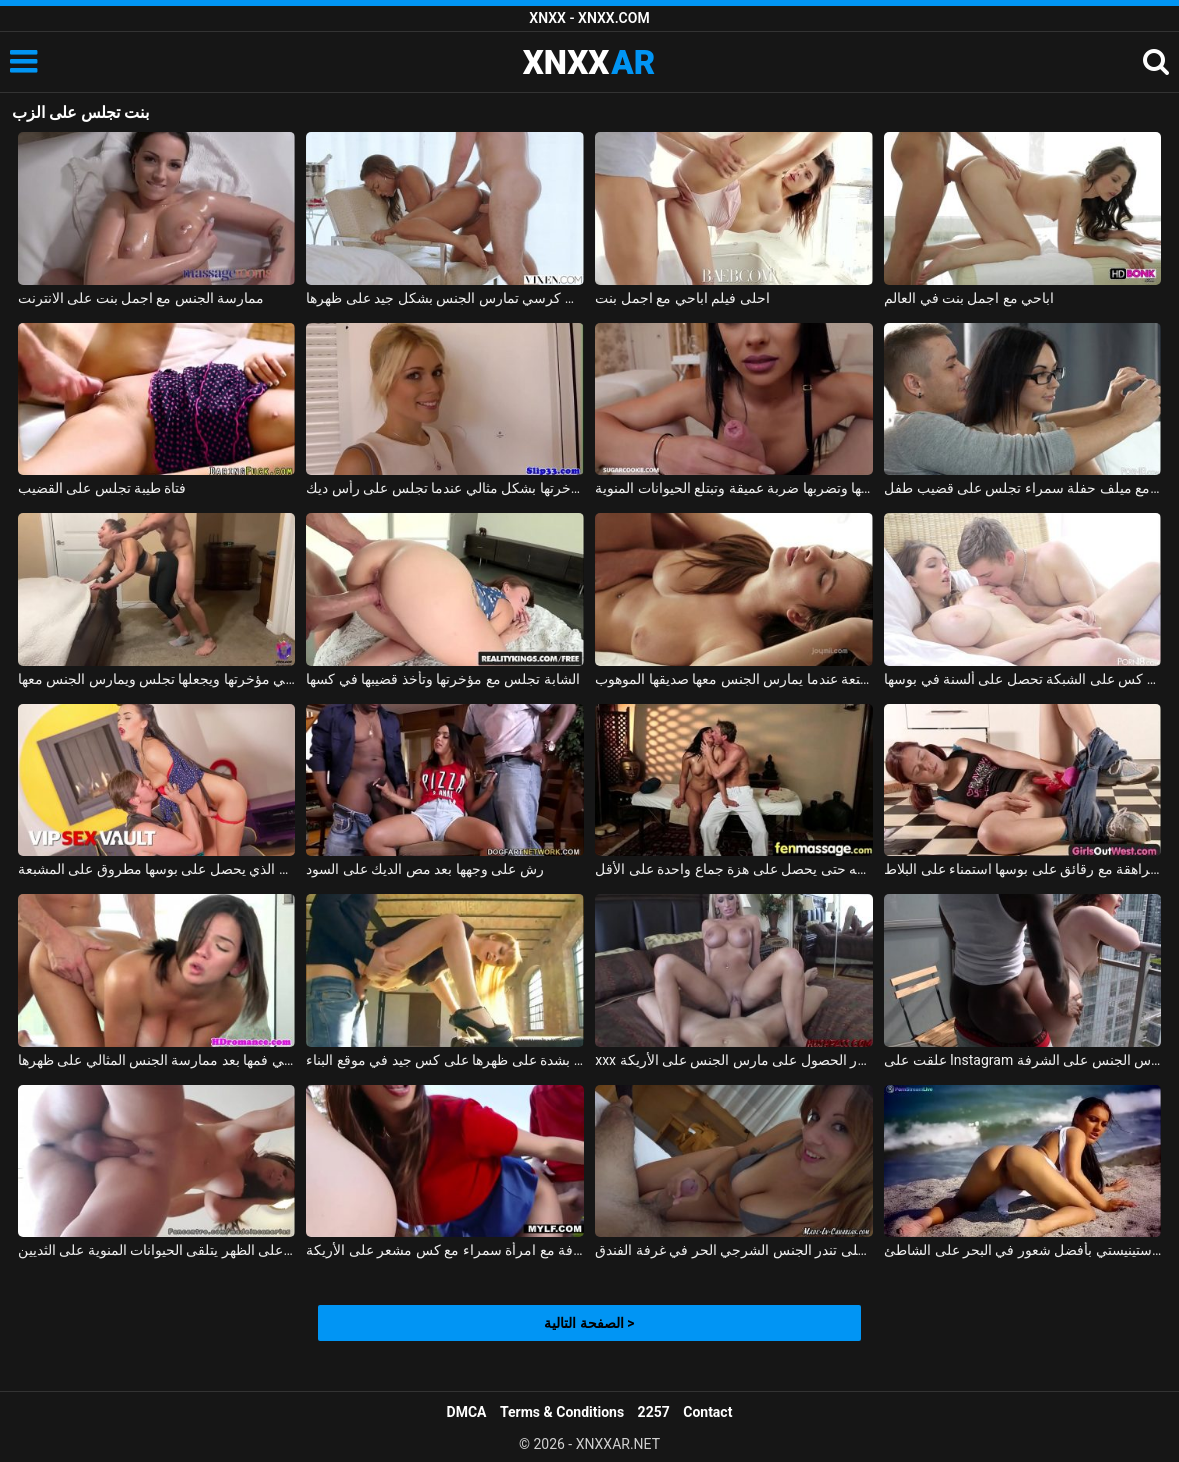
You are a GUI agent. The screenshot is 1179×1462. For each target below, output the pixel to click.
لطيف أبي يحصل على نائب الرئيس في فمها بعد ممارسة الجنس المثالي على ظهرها (156, 1060)
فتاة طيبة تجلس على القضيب (102, 488)
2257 (654, 1412)
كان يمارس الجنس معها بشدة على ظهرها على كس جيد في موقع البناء (444, 1060)
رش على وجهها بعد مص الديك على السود (424, 869)
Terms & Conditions (562, 1412)
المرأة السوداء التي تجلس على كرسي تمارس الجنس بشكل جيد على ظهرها (444, 298)
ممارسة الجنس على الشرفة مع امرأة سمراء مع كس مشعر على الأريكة (444, 1250)
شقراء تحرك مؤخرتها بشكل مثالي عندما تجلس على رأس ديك (444, 488)
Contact (707, 1412)
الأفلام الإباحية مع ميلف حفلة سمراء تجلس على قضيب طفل (1022, 488)
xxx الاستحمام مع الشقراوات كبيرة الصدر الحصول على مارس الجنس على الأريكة (733, 1060)
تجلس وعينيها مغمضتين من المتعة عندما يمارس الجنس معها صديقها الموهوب (733, 679)
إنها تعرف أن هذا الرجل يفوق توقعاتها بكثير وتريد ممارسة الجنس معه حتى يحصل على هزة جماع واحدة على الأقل (733, 869)
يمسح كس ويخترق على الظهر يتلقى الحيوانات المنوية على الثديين (156, 1250)
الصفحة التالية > (589, 1323)
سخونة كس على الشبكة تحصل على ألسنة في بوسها (1022, 679)
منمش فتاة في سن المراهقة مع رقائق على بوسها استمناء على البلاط (1022, 869)
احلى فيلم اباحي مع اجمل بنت (682, 298)
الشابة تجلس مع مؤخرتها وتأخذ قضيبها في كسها (442, 679)
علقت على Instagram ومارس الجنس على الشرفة (1022, 1060)
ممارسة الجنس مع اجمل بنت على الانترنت (141, 298)
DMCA (467, 1412)
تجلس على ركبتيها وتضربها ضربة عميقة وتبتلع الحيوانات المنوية (733, 488)
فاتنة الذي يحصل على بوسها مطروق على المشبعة (156, 869)
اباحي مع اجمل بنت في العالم (969, 298)
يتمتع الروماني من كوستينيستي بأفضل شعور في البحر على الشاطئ (1022, 1250)
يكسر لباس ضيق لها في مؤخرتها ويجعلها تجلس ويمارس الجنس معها (156, 679)
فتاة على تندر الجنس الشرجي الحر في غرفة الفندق (733, 1250)
